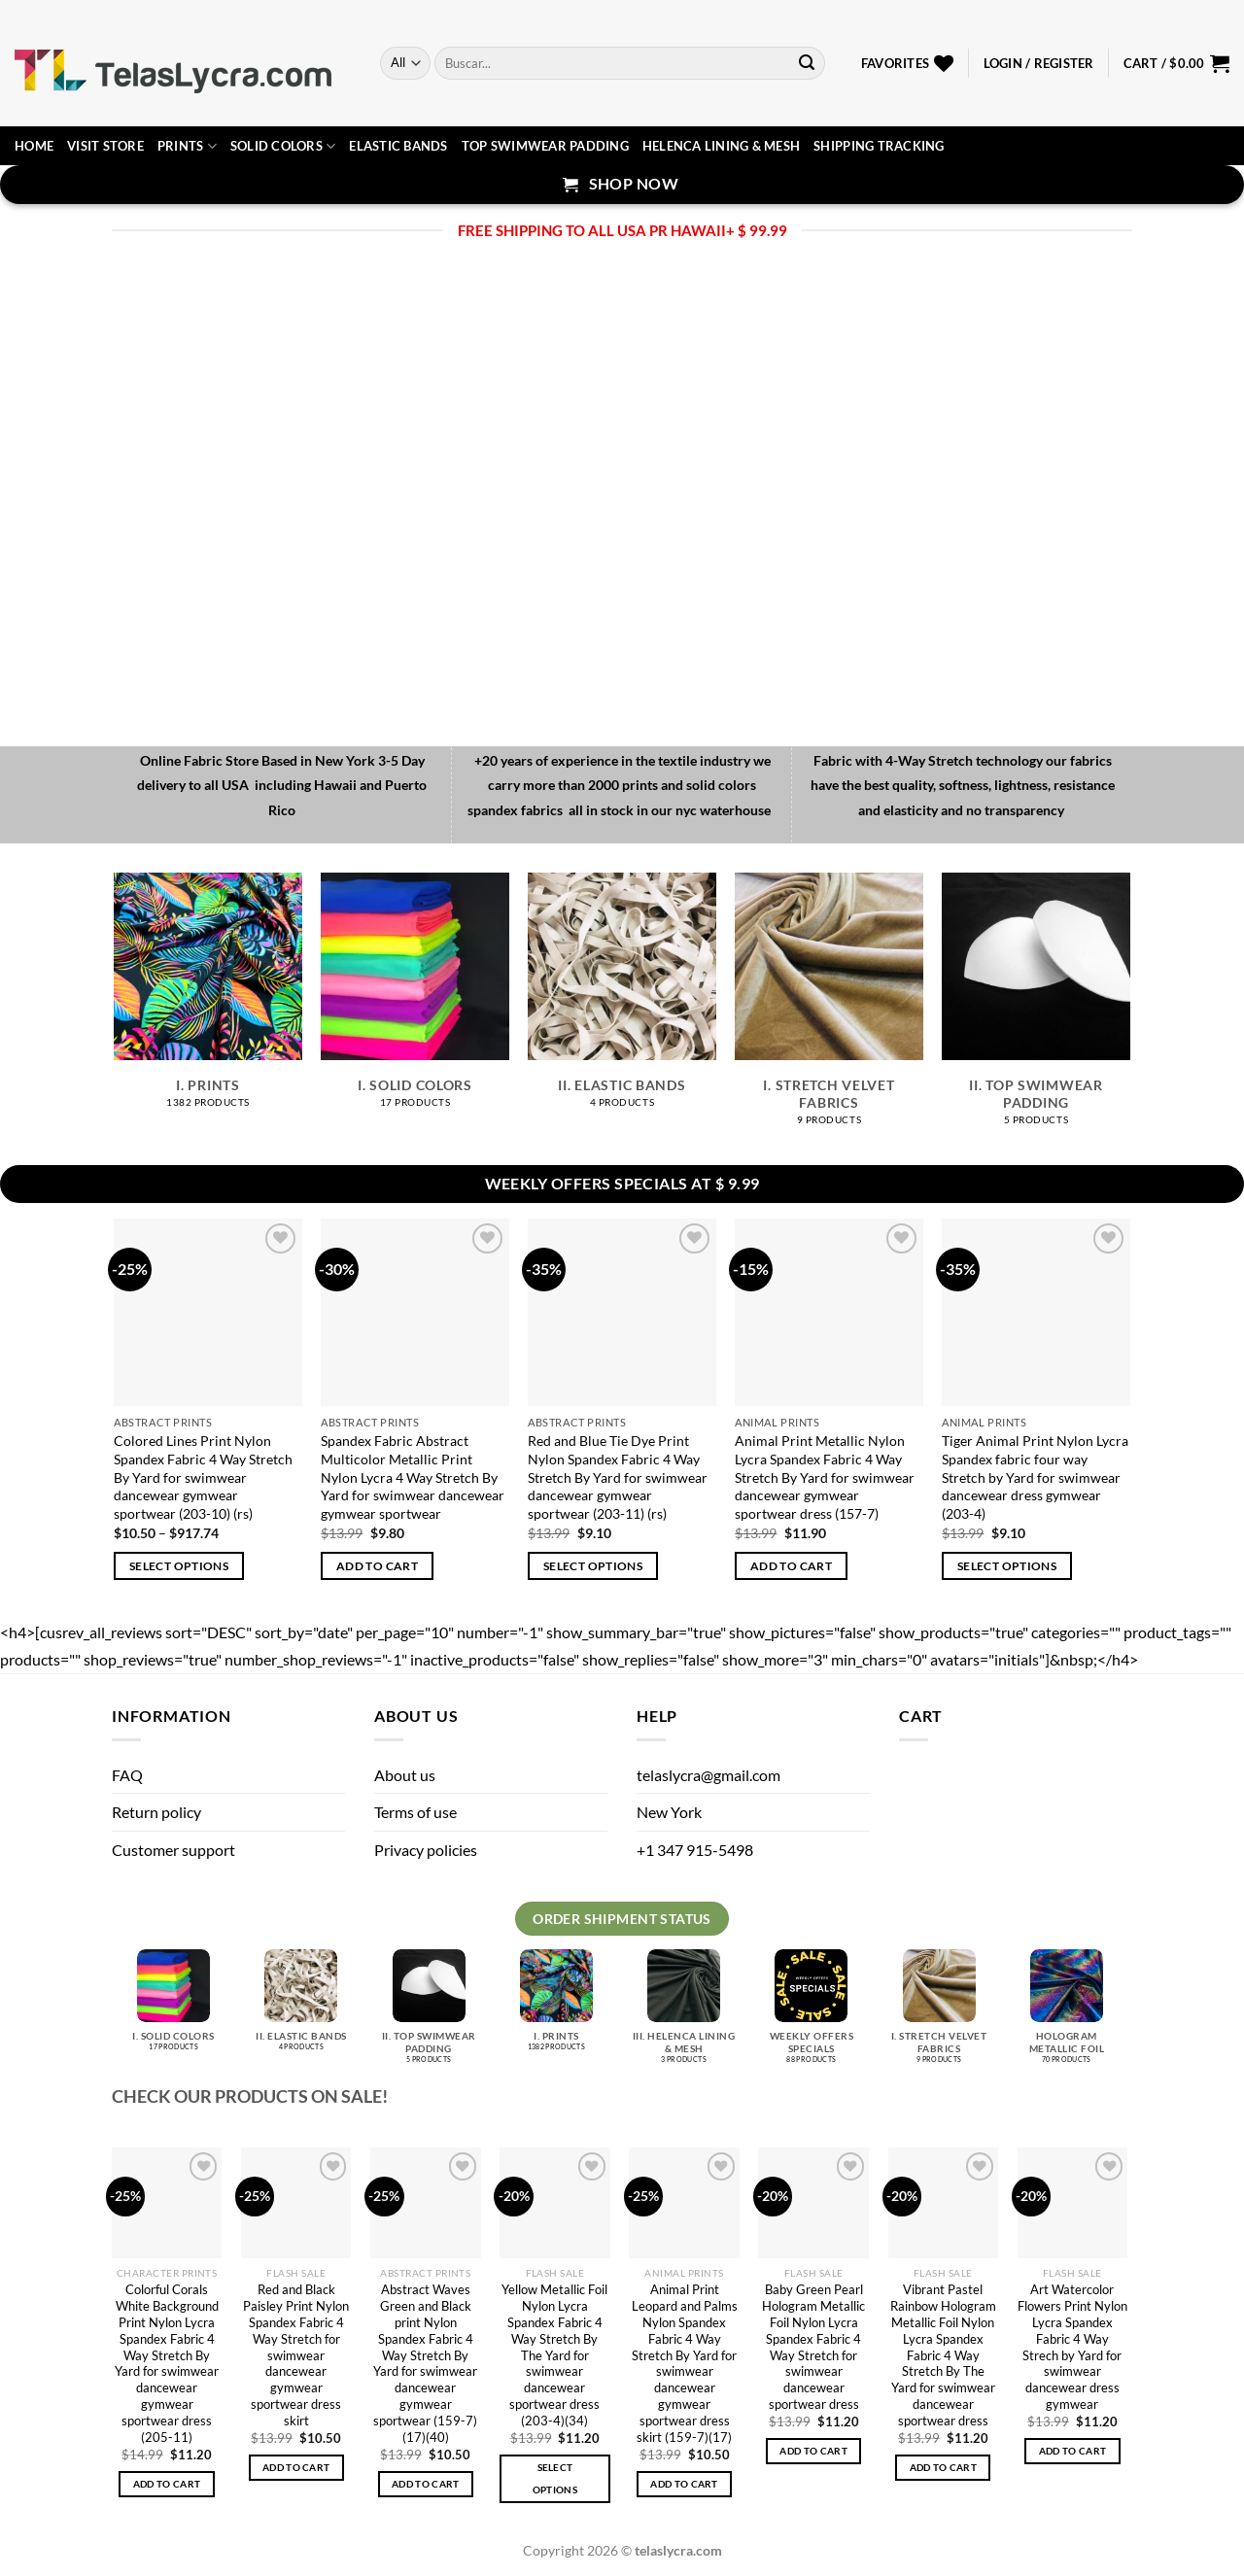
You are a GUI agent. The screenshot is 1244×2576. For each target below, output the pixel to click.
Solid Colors (283, 146)
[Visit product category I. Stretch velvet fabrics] (828, 1010)
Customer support (173, 1849)
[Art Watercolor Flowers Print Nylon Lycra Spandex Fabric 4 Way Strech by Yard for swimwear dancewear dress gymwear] (1073, 2202)
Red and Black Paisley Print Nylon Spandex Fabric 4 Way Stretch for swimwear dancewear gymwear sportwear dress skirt (296, 2355)
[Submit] (806, 63)
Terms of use (415, 1812)
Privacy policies (425, 1849)
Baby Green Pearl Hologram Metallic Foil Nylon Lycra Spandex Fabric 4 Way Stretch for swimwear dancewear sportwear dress (813, 2347)
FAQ (127, 1775)
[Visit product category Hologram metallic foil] (1066, 2014)
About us (404, 1775)
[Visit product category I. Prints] (207, 1000)
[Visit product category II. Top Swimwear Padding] (1035, 1010)
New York (669, 1812)
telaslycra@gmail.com (708, 1775)
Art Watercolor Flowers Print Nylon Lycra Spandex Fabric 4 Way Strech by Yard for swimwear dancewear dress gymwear (1072, 2347)
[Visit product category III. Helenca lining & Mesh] (683, 2014)
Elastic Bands (398, 146)
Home (34, 146)
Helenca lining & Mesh (721, 146)
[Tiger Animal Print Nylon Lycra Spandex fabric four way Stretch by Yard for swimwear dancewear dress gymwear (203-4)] (1035, 1312)
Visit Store (105, 146)
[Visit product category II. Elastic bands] (621, 1000)
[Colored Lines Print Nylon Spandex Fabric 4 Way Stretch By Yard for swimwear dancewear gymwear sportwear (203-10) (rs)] (207, 1312)
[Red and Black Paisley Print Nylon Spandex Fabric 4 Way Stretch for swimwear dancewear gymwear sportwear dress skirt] (296, 2202)
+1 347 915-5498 (695, 1849)
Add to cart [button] (377, 1566)
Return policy (156, 1812)
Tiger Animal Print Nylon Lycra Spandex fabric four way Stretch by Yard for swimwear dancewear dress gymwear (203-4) (1035, 1477)
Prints (187, 146)
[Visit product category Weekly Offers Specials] (811, 2014)
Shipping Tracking (878, 146)
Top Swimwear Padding (545, 146)
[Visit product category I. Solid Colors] (414, 1000)
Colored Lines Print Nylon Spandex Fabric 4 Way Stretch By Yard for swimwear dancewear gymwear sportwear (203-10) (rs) (203, 1477)
